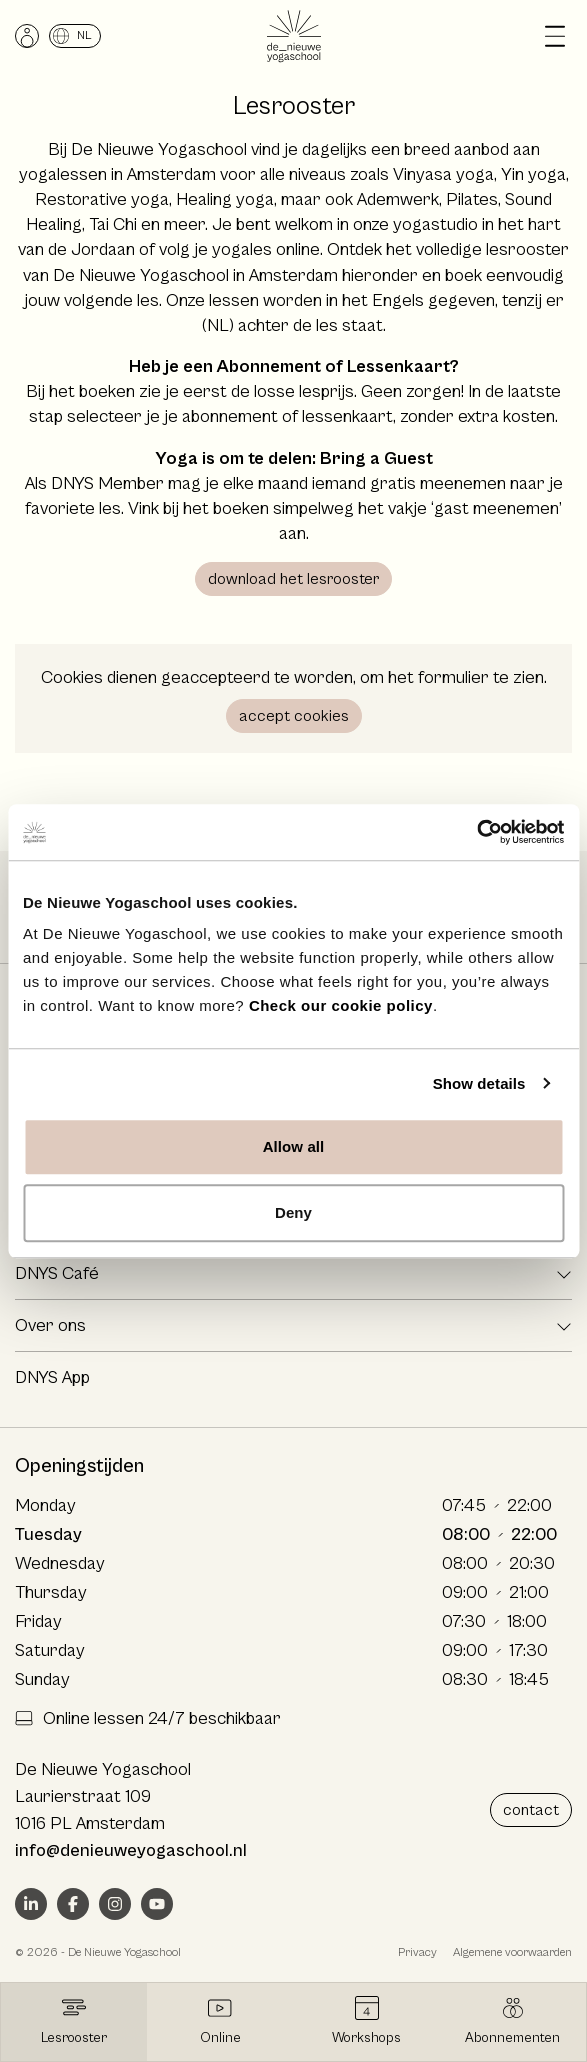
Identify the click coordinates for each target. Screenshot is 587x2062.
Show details (479, 1083)
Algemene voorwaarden (512, 1952)
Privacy (417, 1952)
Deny (293, 1212)
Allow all (294, 1146)
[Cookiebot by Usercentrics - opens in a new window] (476, 832)
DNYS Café (57, 1273)
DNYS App (52, 1377)
